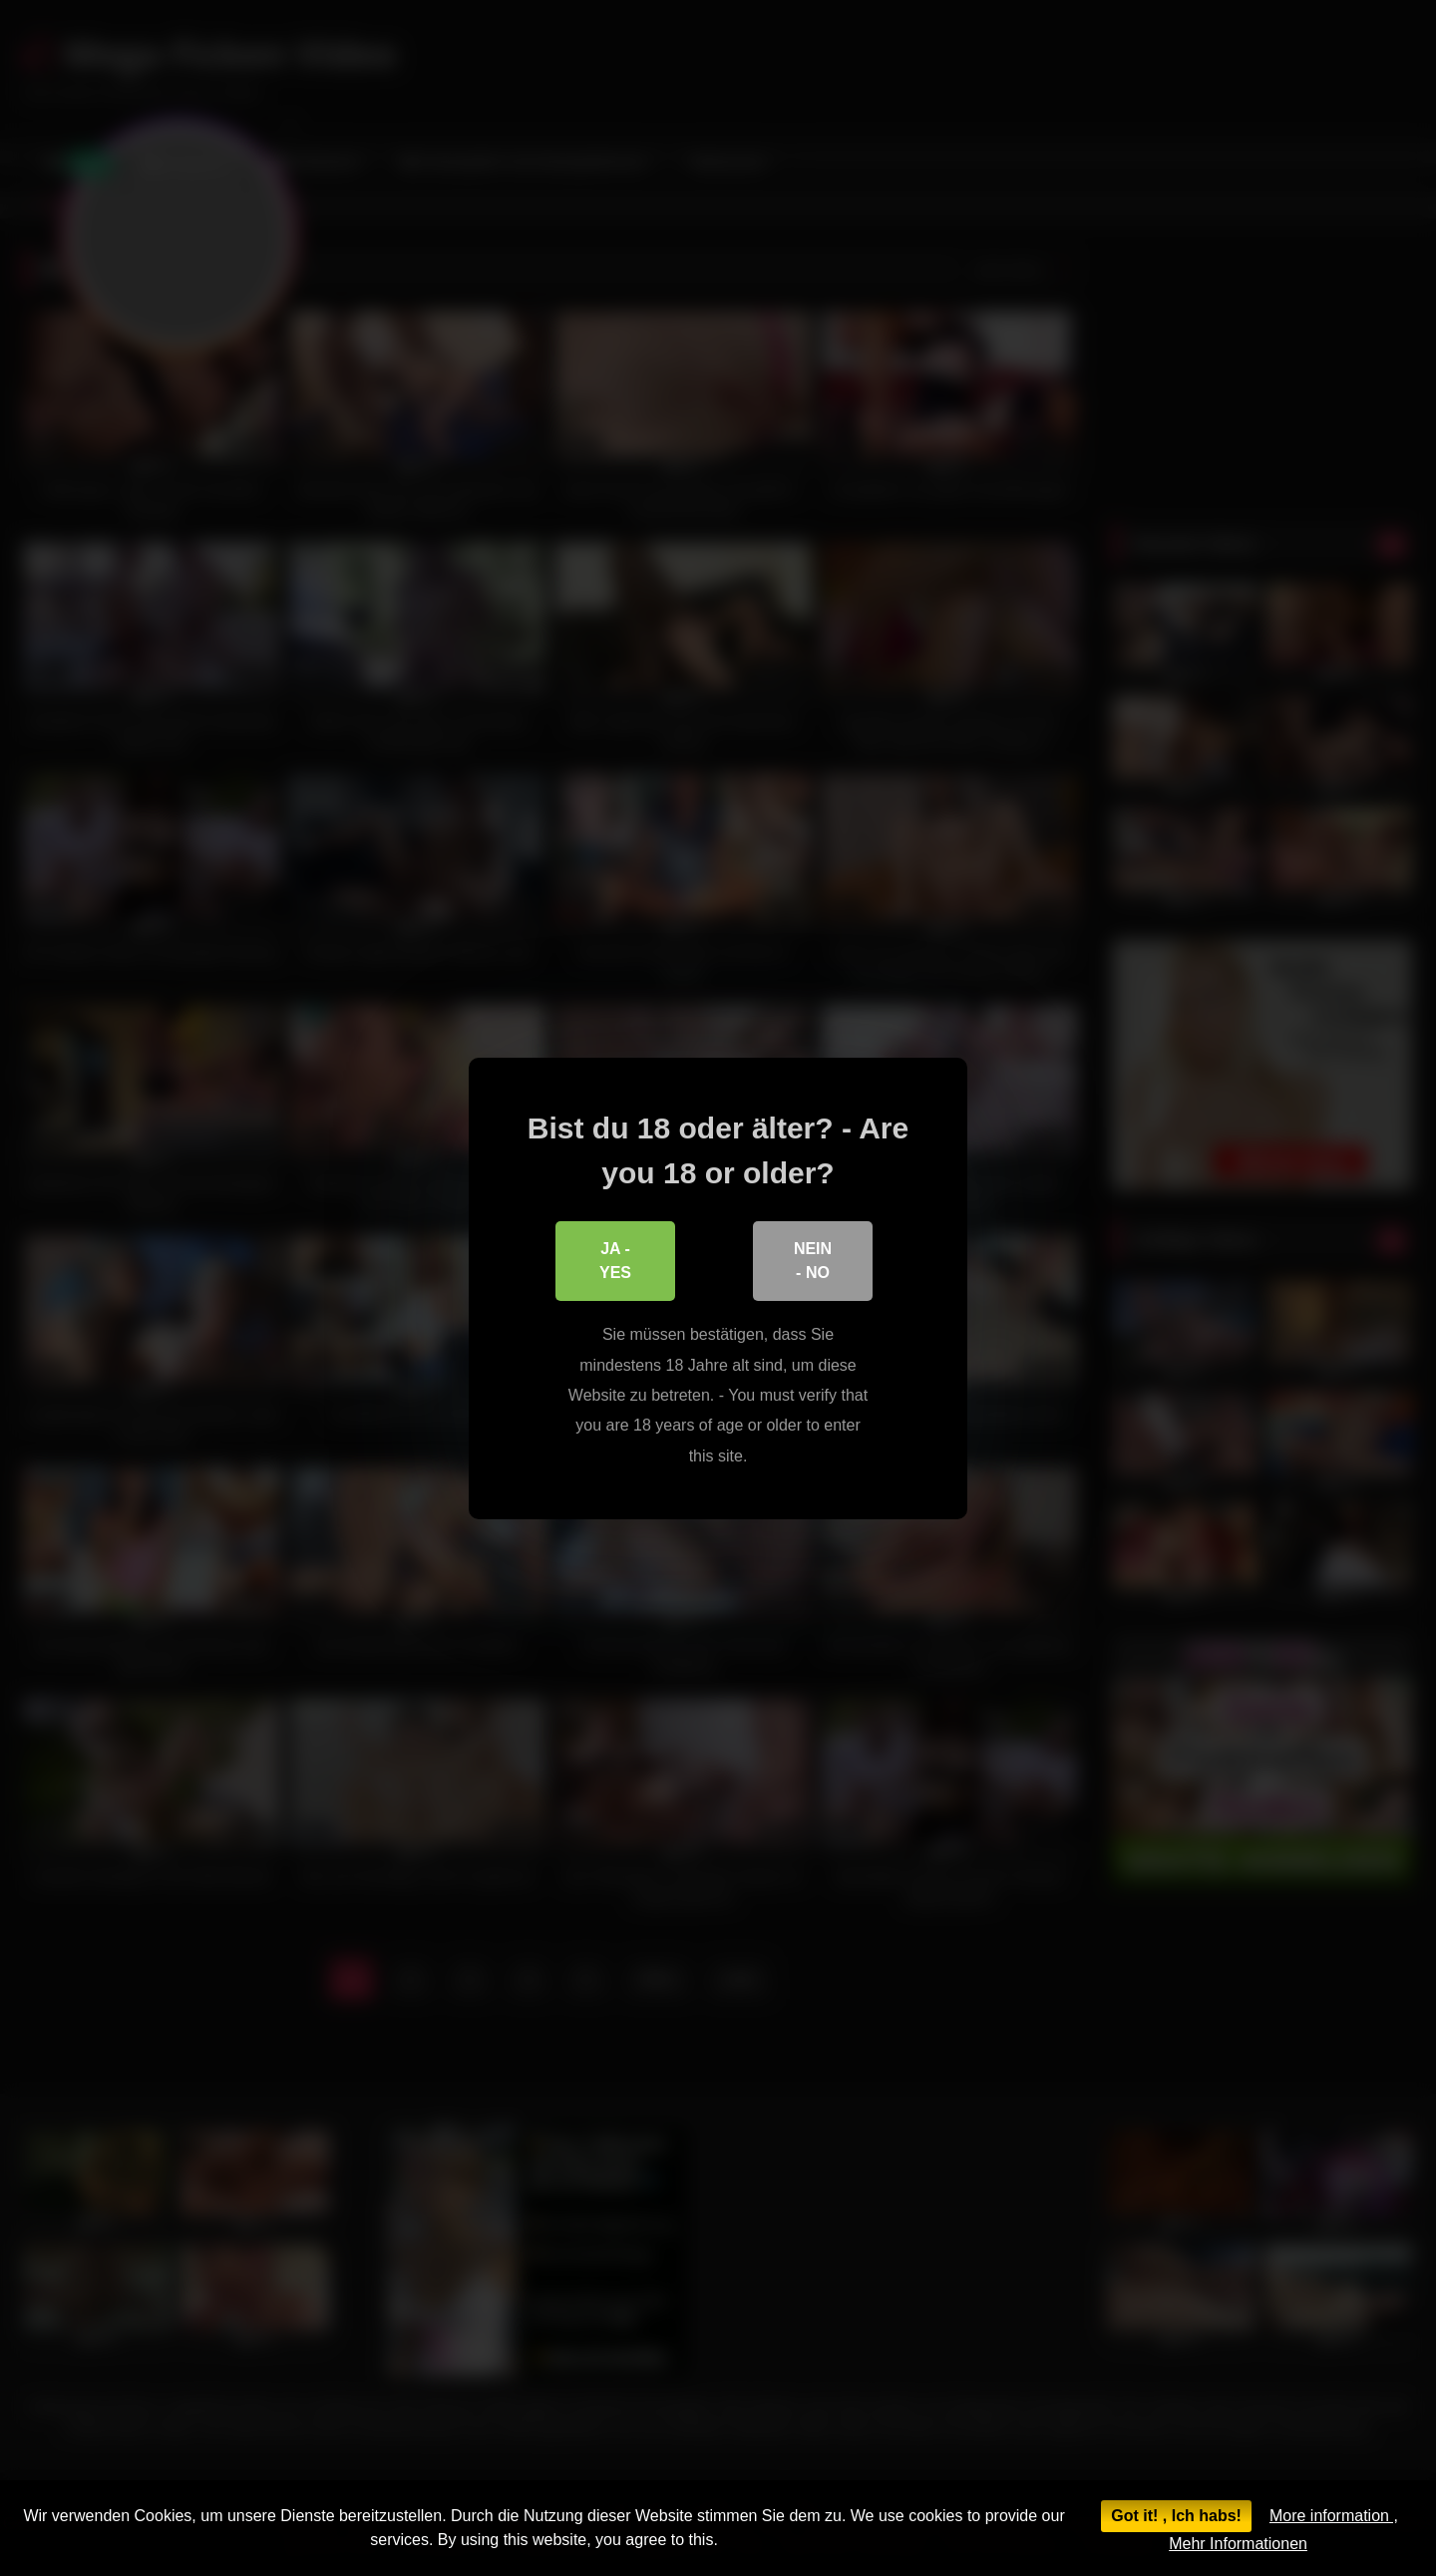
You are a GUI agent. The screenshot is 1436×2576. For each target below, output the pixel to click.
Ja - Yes (615, 1259)
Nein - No (813, 1259)
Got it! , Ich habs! (1176, 2515)
